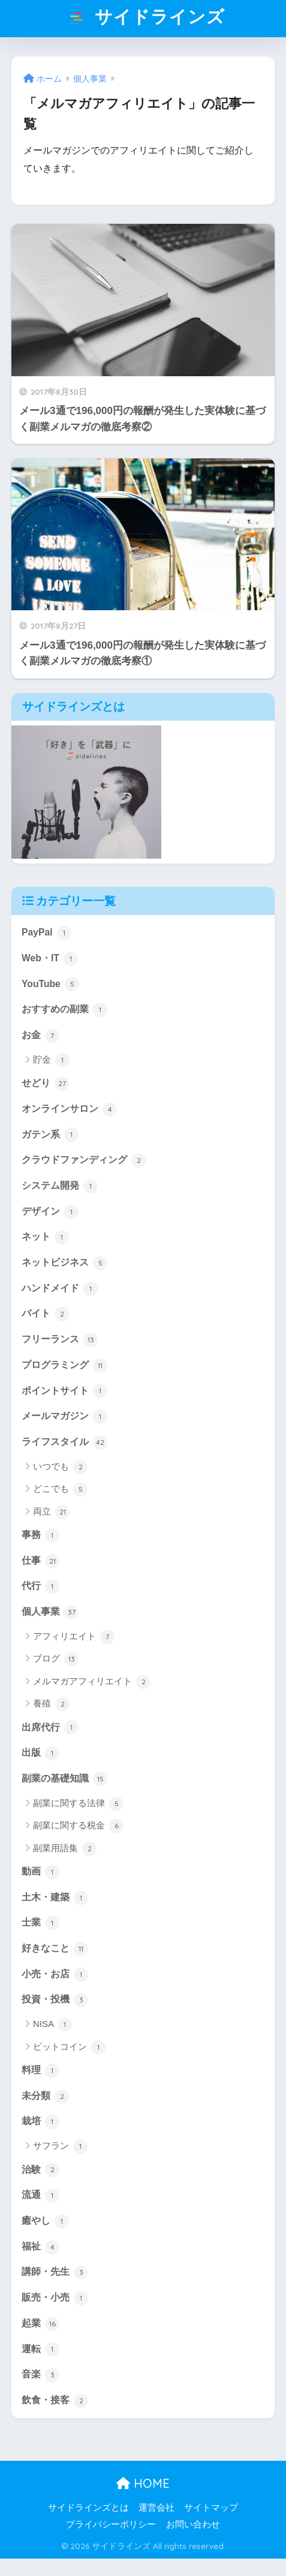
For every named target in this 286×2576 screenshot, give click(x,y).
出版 (40, 1753)
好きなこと (55, 1949)
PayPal (46, 933)
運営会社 (156, 2507)
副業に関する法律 (78, 1804)
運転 (40, 2349)
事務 (40, 1535)
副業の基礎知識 (64, 1779)
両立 (51, 1512)
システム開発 (60, 1186)
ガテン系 (50, 1134)
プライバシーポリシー (111, 2524)
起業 (40, 2324)
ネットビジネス (64, 1263)
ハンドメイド (60, 1289)
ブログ (56, 1659)
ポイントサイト (64, 1391)
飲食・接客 (55, 2401)
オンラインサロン (69, 1109)
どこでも (60, 1489)
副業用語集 (65, 1849)
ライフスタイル (64, 1442)
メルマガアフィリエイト (91, 1682)
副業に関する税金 (78, 1826)
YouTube (50, 984)
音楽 (40, 2375)
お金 (40, 1035)
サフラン (60, 2146)
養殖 (51, 1704)
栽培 (40, 2122)
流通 (40, 2195)
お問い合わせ (193, 2524)
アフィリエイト (74, 1637)
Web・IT (50, 959)
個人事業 (50, 1612)
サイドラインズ (144, 18)
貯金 (51, 1060)
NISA (52, 2024)
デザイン (50, 1212)
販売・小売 (55, 2298)
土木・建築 (55, 1898)
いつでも (60, 1467)
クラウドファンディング (84, 1160)
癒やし (45, 2221)
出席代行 (50, 1727)
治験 (40, 2170)
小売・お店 (55, 1975)
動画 (40, 1872)
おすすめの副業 (64, 1010)
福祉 (40, 2247)
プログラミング (64, 1366)
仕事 (40, 1561)
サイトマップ (211, 2507)
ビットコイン (69, 2047)
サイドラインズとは (88, 2507)
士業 (40, 1923)
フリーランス (60, 1340)
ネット (45, 1237)
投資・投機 (55, 2000)
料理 (40, 2071)
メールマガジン (64, 1417)
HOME (143, 2483)
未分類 (45, 2096)
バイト (45, 1314)
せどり (45, 1083)
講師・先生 (55, 2272)
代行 (40, 1586)
